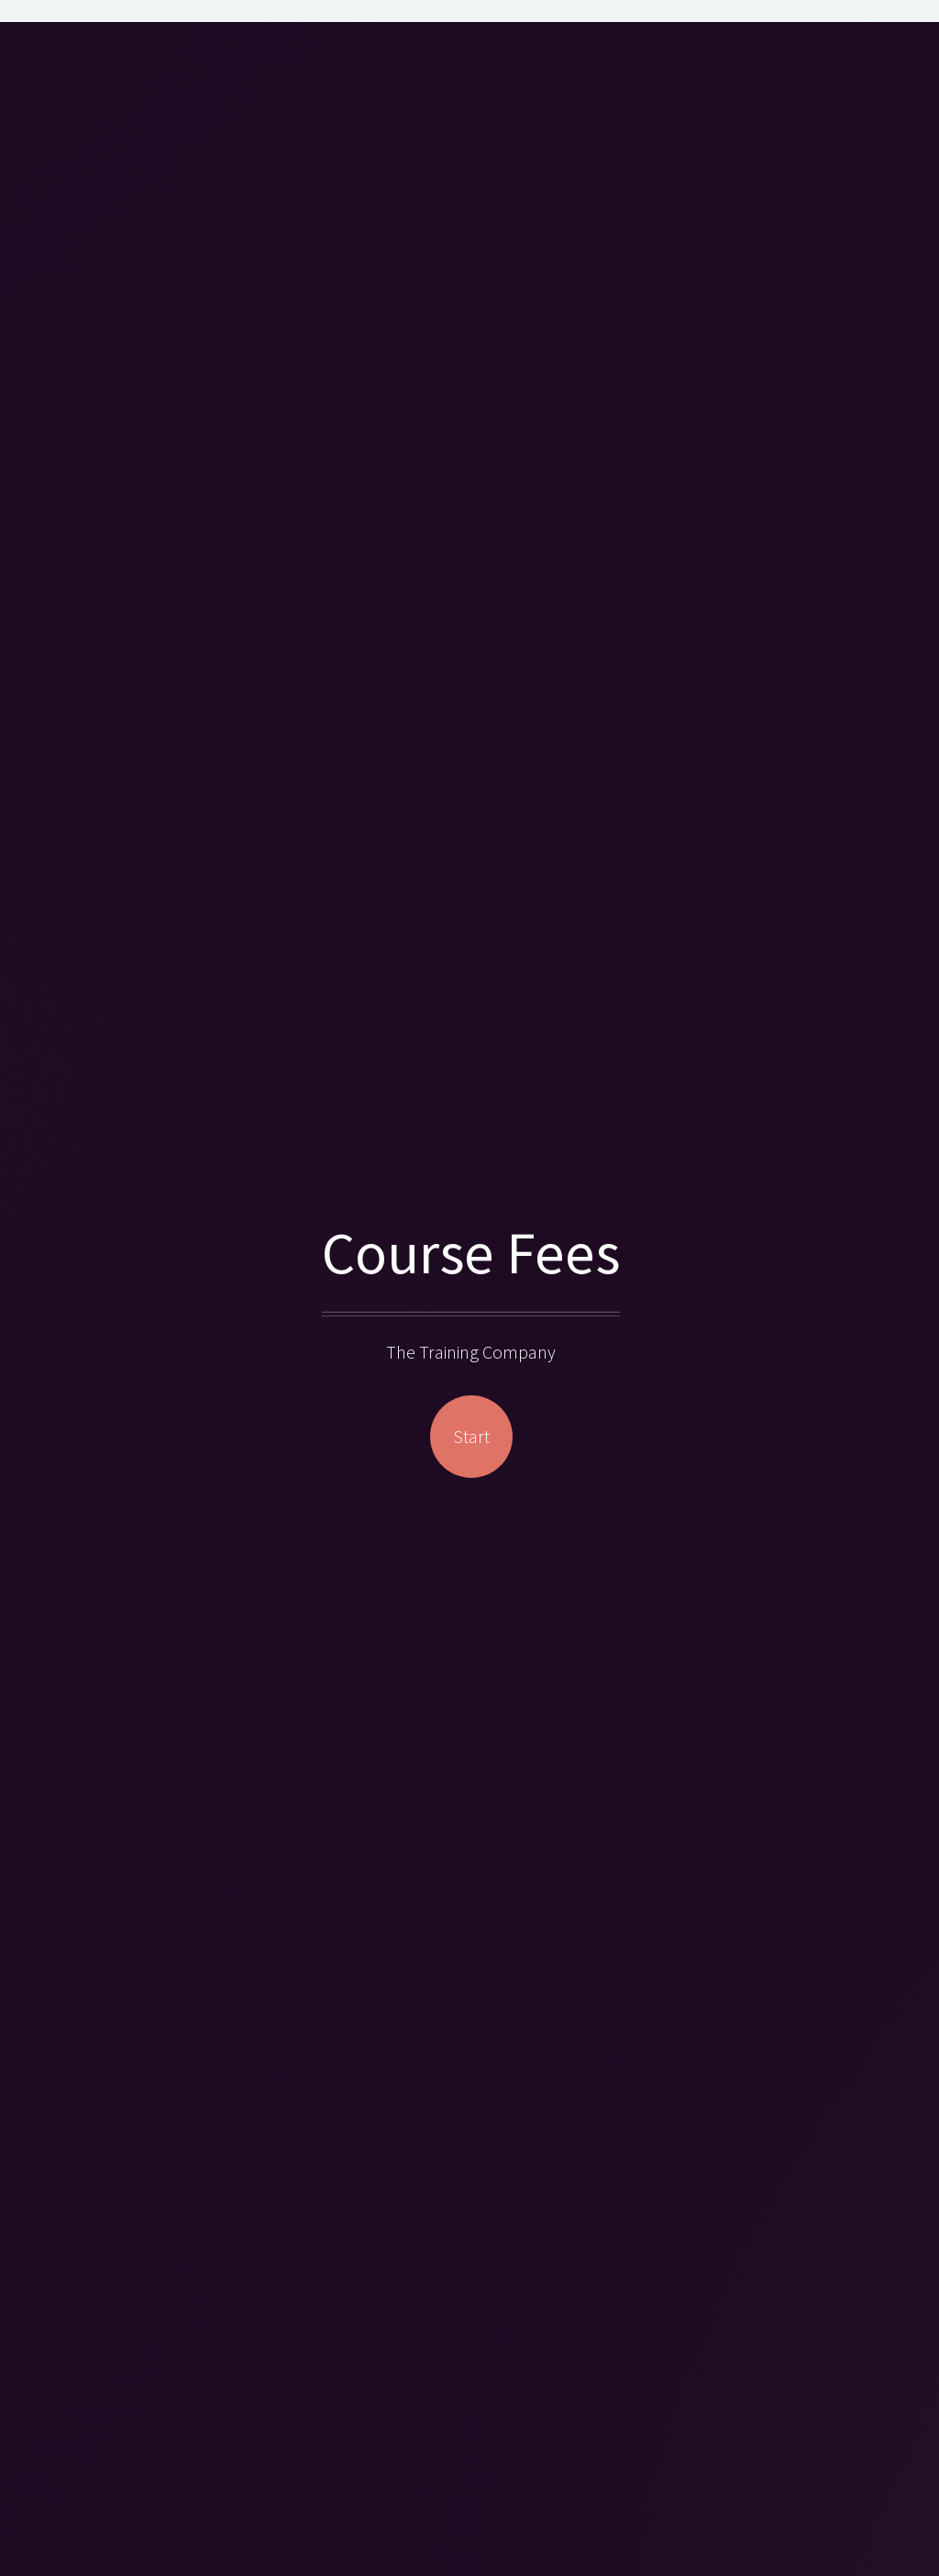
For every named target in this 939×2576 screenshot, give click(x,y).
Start (471, 1436)
